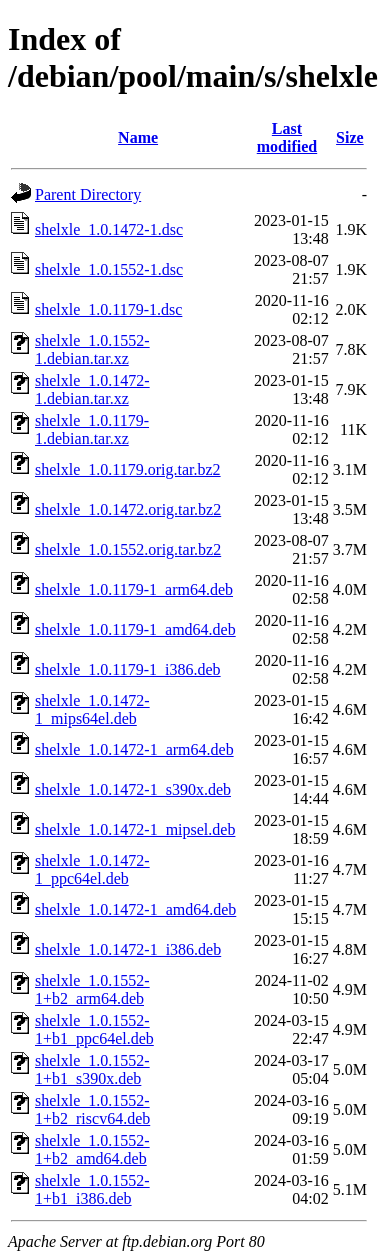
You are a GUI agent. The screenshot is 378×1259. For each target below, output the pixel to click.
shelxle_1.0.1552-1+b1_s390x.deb (92, 1069)
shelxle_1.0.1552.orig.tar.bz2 (128, 549)
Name (138, 137)
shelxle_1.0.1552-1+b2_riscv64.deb (92, 1109)
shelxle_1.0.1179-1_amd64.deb (135, 629)
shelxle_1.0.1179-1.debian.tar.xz (92, 429)
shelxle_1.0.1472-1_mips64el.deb (92, 709)
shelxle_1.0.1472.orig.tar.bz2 (128, 509)
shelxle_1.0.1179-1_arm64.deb (134, 589)
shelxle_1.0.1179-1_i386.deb (128, 669)
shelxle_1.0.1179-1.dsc (108, 309)
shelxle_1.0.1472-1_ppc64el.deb (92, 869)
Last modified (287, 137)
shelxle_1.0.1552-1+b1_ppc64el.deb (94, 1029)
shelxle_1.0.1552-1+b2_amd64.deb (92, 1149)
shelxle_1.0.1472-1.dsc (109, 229)
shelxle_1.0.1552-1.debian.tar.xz (92, 349)
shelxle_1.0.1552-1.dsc (109, 269)
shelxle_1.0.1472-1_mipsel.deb (135, 829)
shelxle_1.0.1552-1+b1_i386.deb (92, 1189)
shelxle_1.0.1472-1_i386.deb (128, 949)
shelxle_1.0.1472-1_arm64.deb (134, 749)
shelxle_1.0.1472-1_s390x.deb (133, 789)
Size (350, 137)
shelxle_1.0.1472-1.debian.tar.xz (92, 389)
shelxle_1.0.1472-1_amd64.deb (135, 909)
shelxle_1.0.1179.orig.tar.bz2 (128, 469)
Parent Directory (88, 194)
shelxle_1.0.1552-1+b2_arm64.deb (92, 989)
